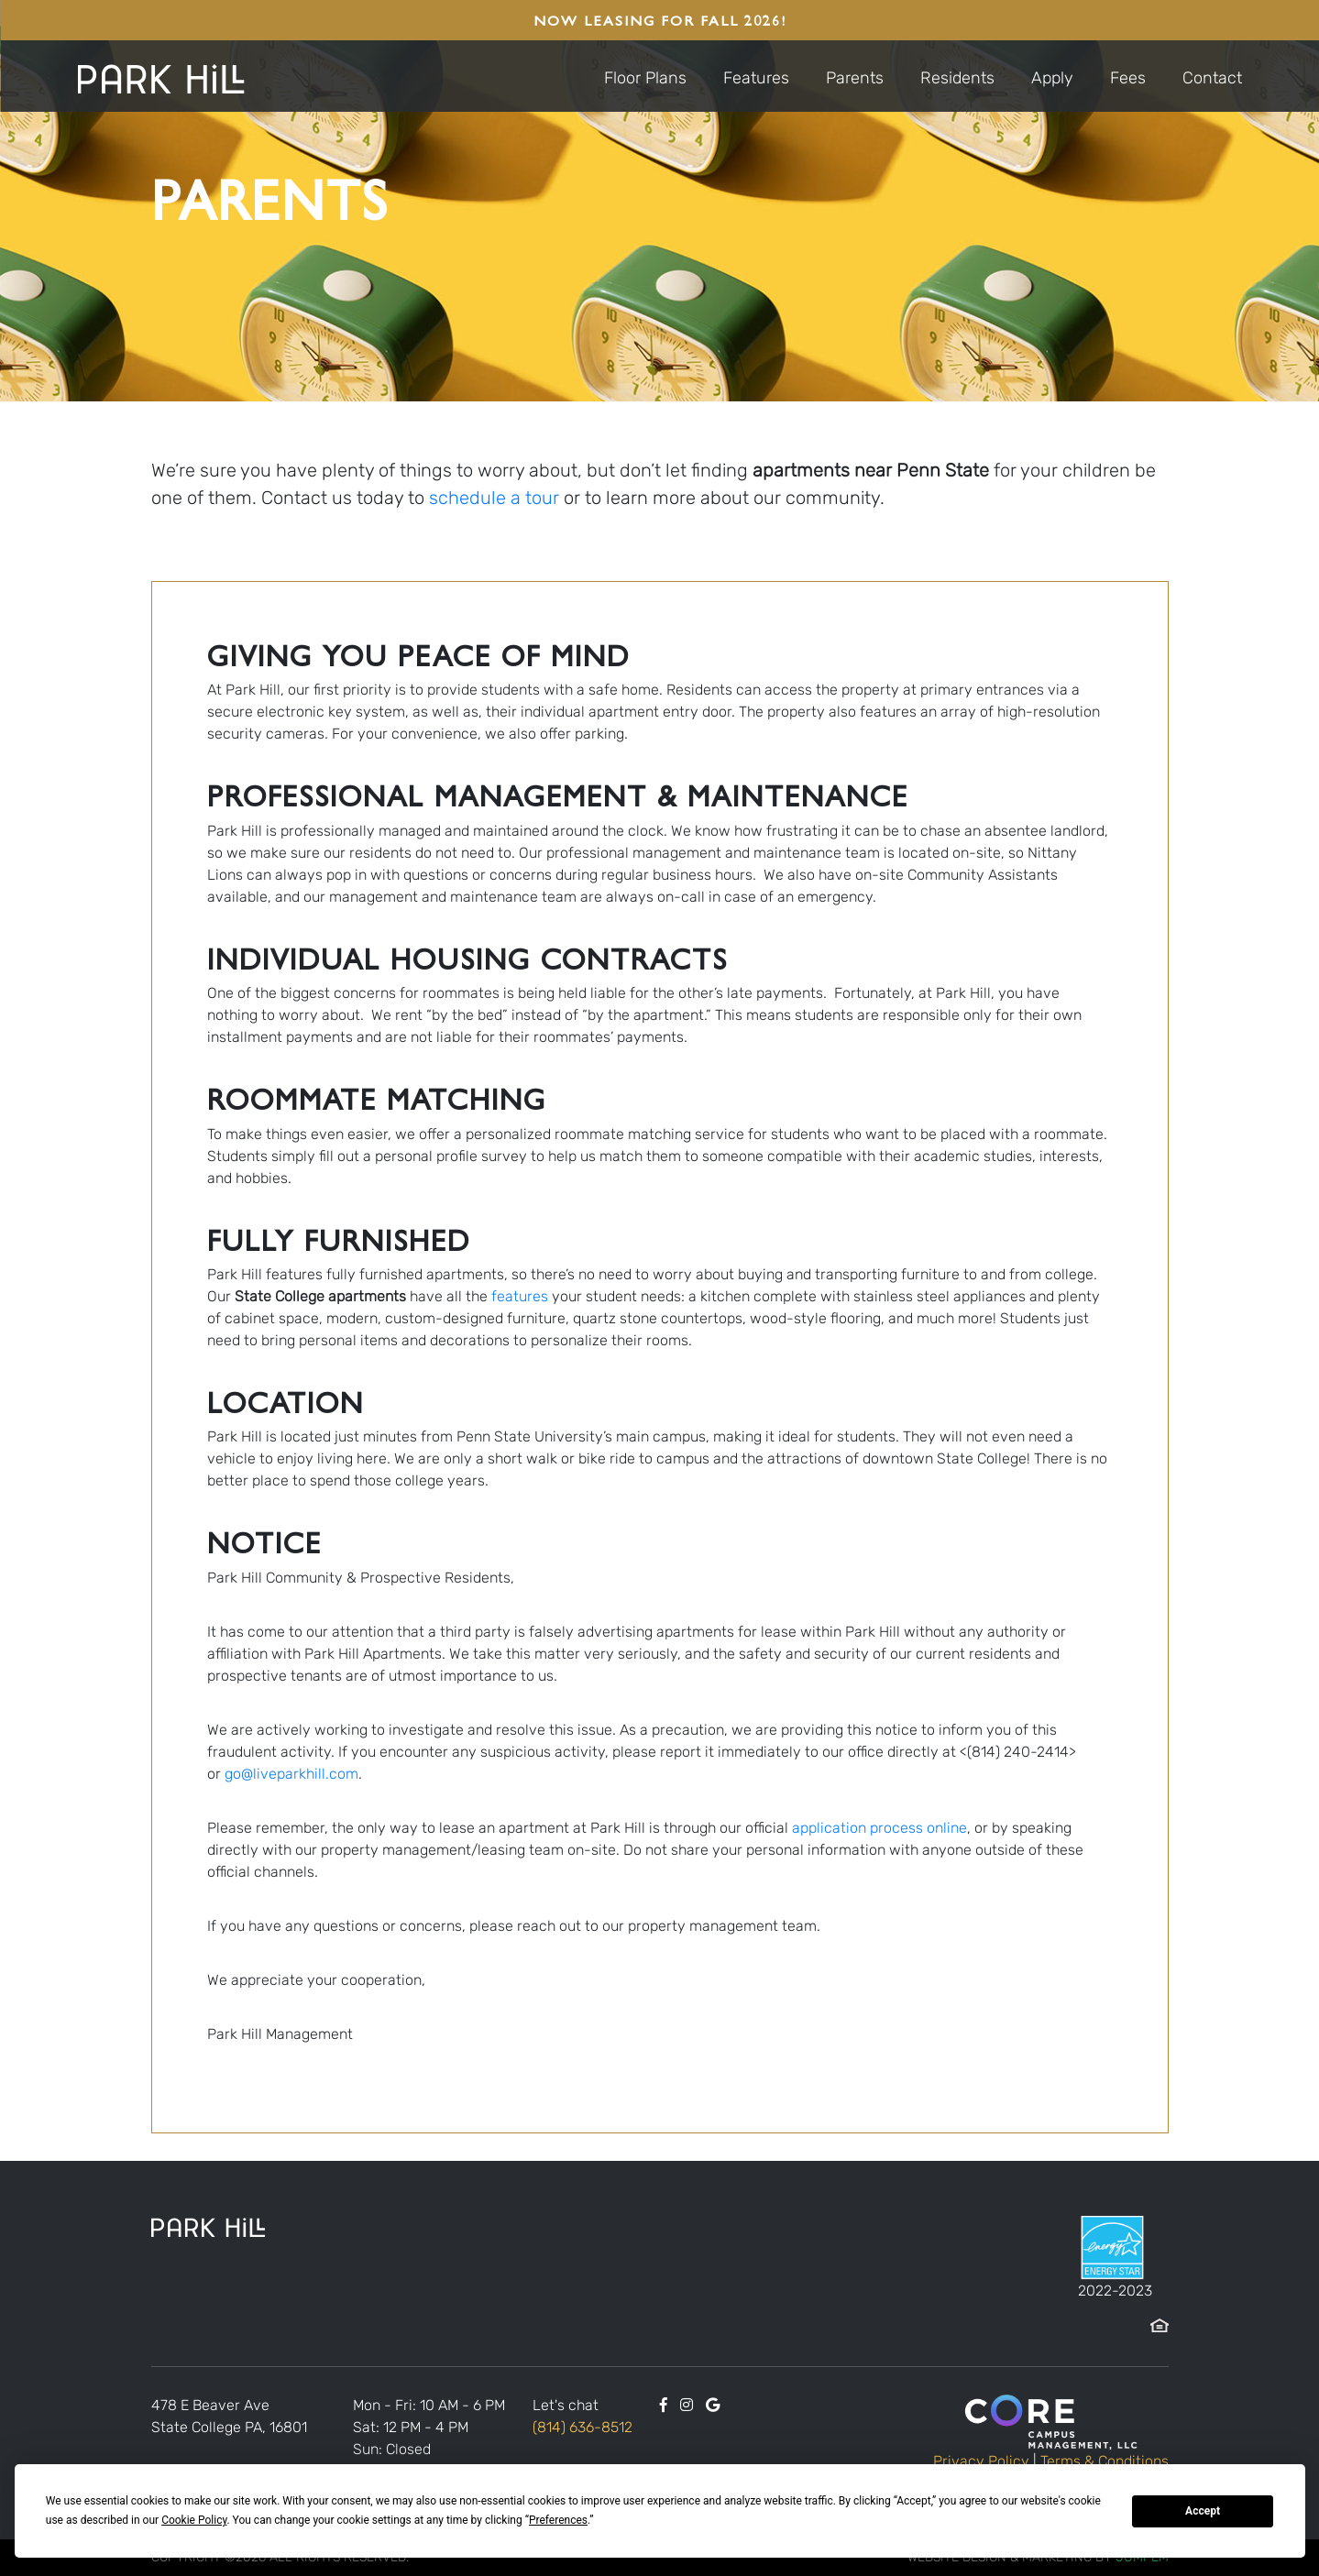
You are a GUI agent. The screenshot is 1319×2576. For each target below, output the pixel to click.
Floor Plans (645, 78)
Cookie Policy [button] (193, 2520)
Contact (1212, 78)
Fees (1128, 78)
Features (756, 78)
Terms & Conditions (1104, 2461)
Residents (957, 78)
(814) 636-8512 (582, 2427)
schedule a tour (494, 498)
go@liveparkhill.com (291, 1773)
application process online (879, 1827)
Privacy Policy (981, 2461)
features (519, 1296)
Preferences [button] (558, 2520)
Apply (1052, 78)
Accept (1202, 2511)
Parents (855, 78)
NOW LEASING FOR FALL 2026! (659, 19)
